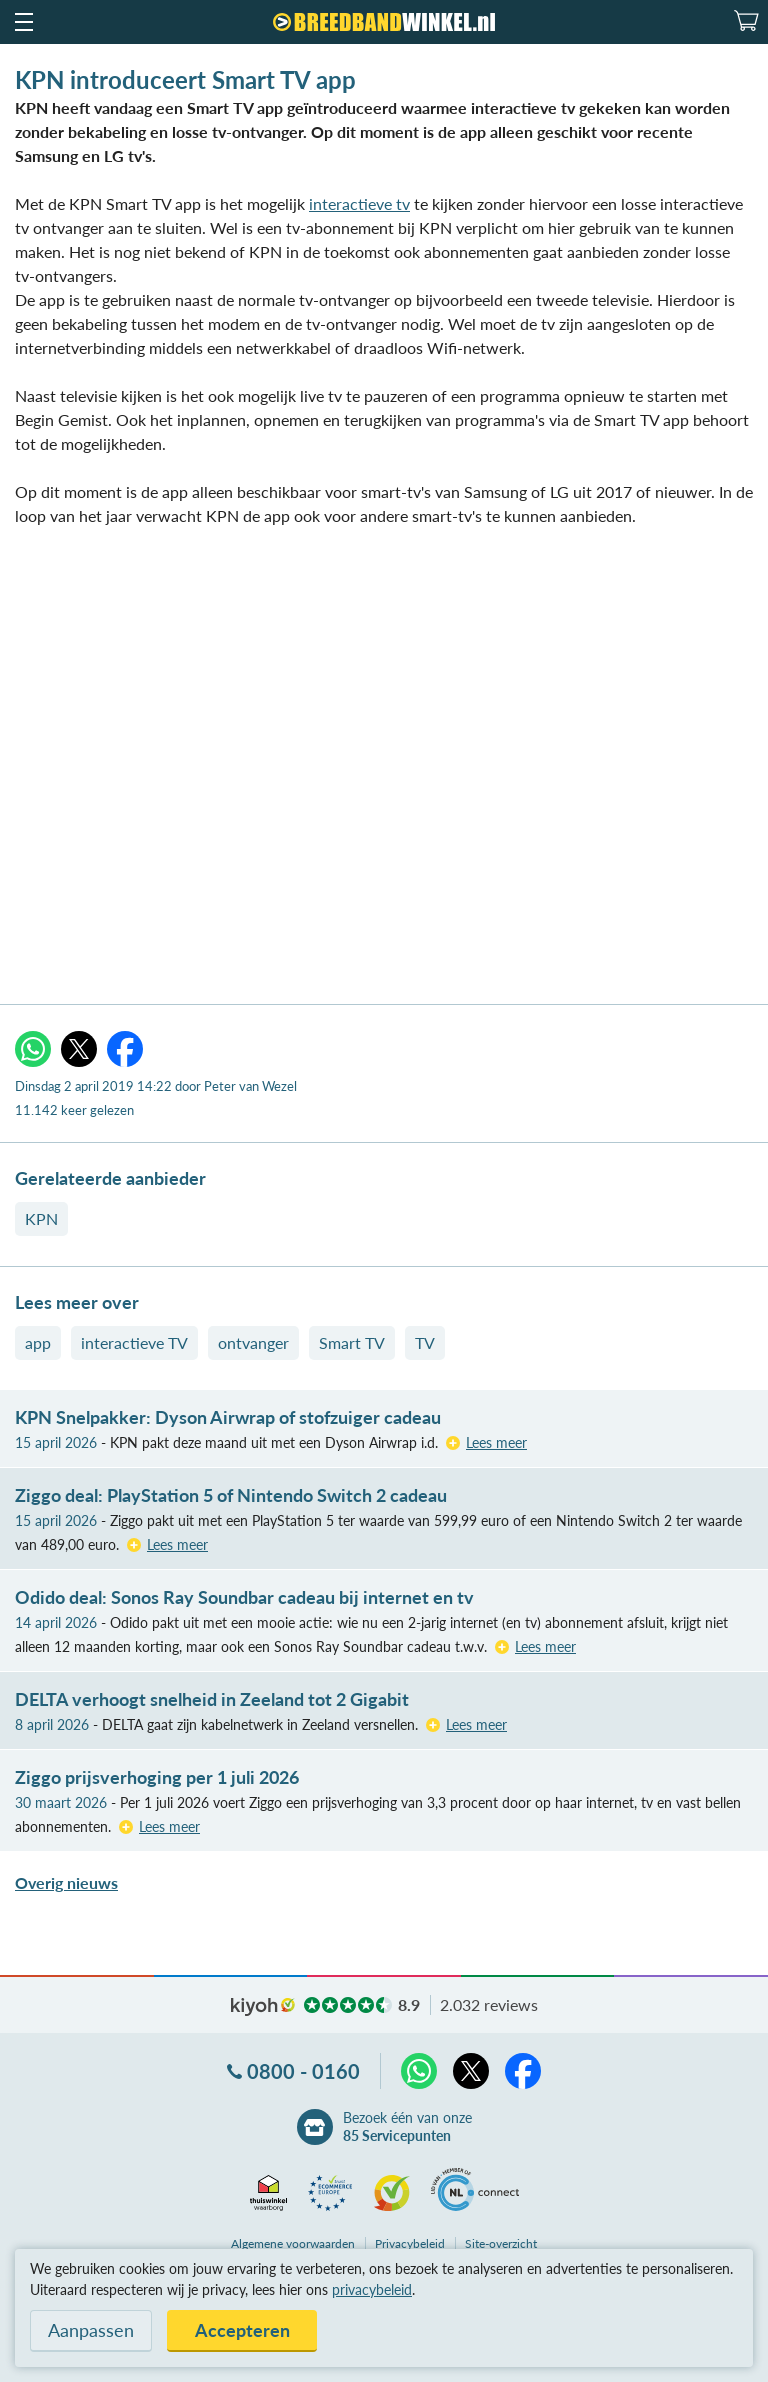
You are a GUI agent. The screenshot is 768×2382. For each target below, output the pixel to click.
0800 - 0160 (303, 2071)
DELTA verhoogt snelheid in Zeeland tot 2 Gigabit (212, 1699)
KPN (41, 1218)
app (38, 1342)
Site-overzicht (501, 2243)
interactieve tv (359, 203)
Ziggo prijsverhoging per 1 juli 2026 (157, 1777)
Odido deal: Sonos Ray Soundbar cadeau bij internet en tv (244, 1597)
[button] (23, 22)
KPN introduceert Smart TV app (185, 79)
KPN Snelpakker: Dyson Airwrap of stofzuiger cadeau (228, 1417)
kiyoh (263, 2007)
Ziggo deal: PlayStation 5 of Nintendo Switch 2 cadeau (231, 1495)
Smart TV (352, 1342)
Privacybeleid (410, 2243)
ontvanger (253, 1342)
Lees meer (496, 1442)
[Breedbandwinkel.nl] (384, 22)
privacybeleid (372, 2289)
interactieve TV (134, 1342)
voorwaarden (293, 2243)
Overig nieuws (66, 1882)
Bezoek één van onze (407, 2127)
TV (425, 1342)
